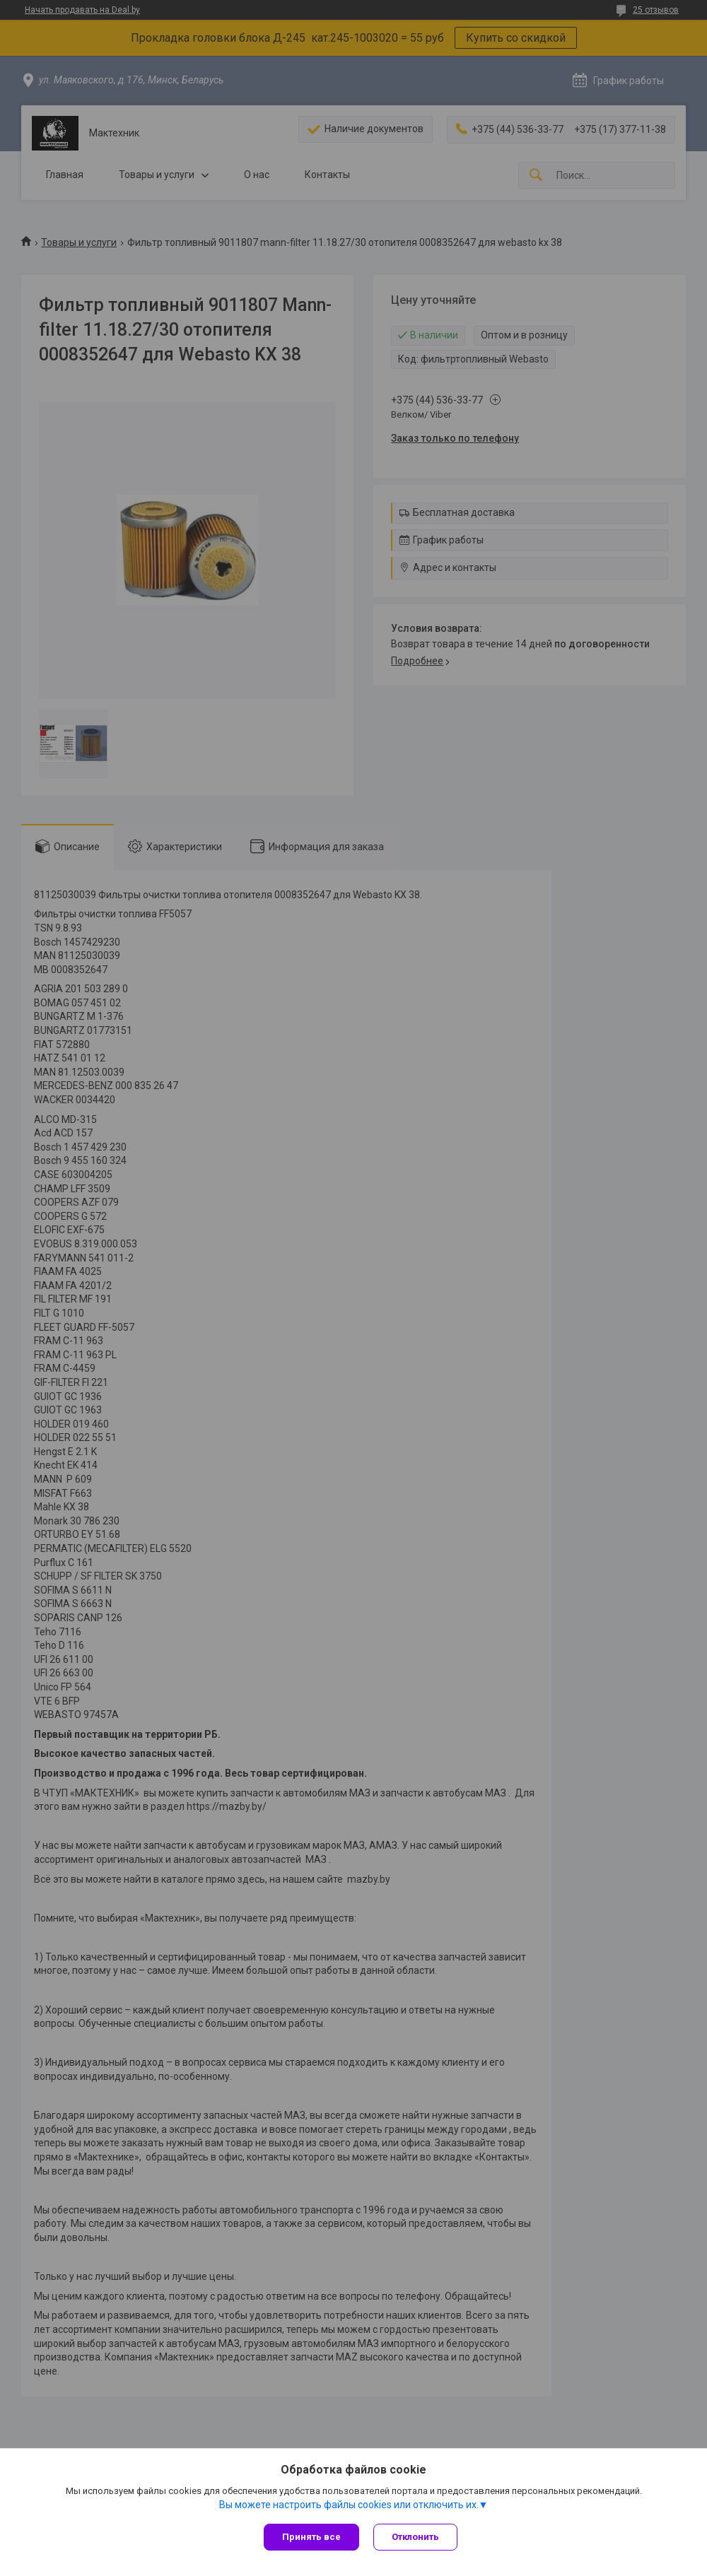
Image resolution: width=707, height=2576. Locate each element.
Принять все (311, 2536)
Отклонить (415, 2536)
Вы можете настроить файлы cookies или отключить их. (349, 2504)
